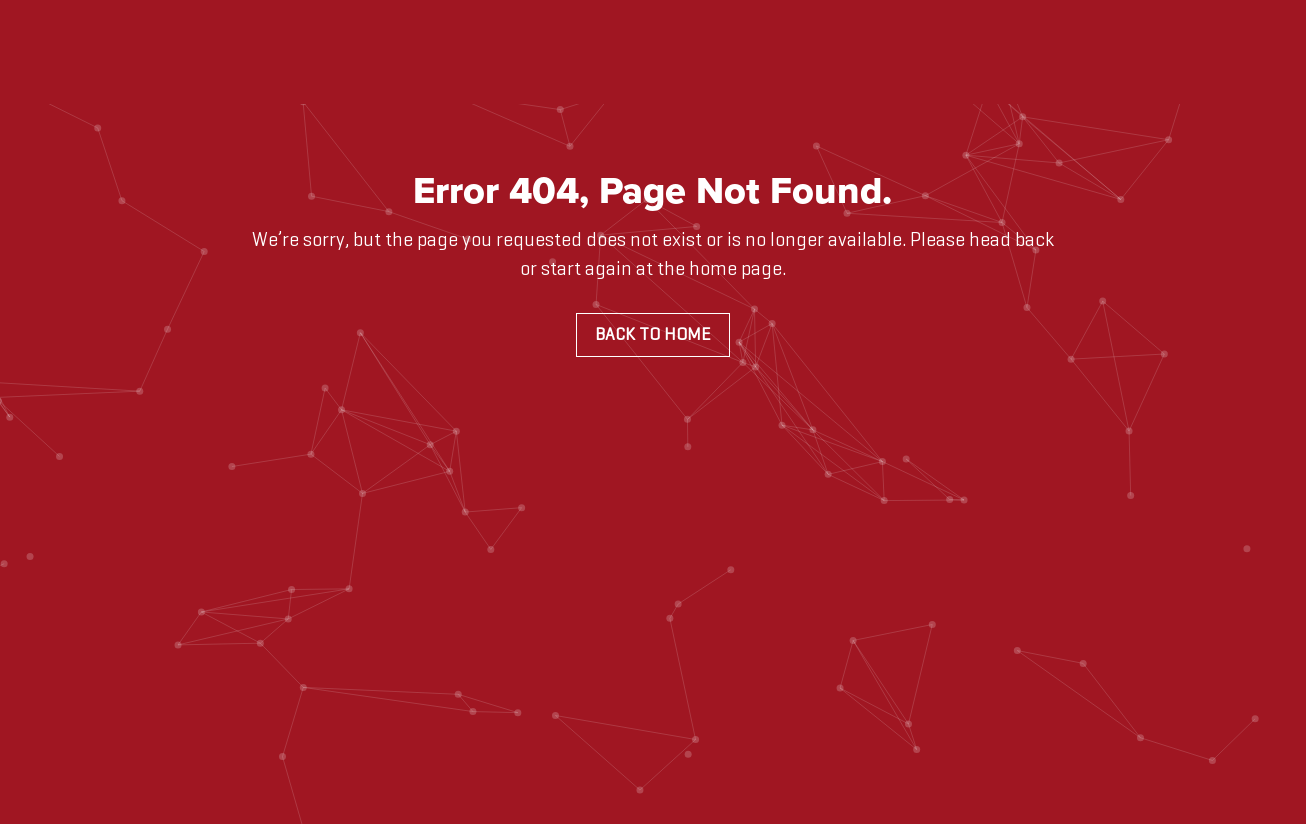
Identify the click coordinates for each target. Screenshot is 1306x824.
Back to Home (653, 335)
